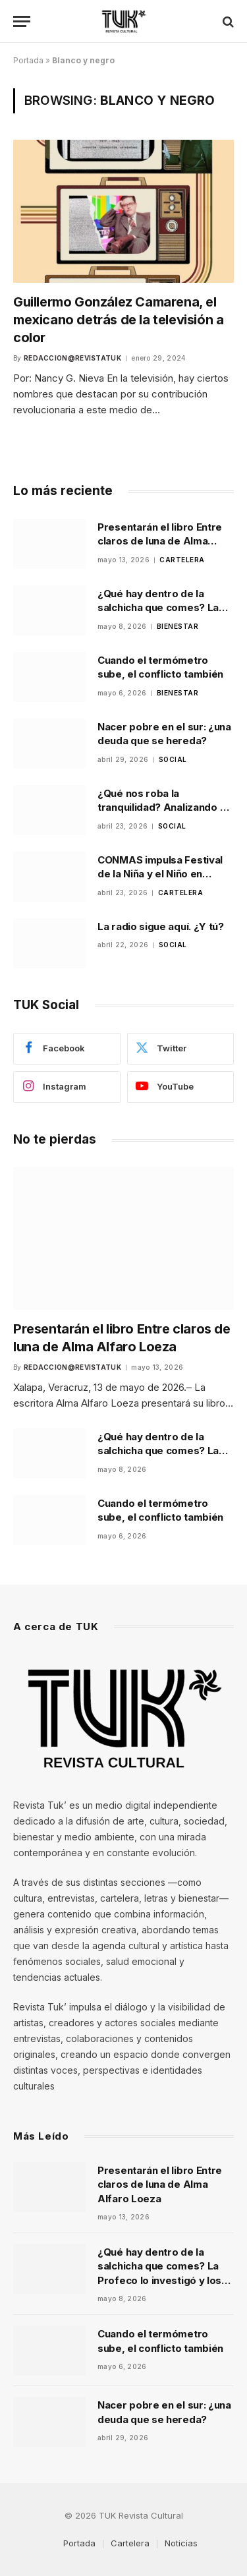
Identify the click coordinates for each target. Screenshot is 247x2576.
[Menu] (21, 21)
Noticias (181, 2543)
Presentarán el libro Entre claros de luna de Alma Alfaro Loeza (159, 541)
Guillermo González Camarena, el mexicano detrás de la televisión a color (118, 319)
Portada (28, 60)
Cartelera (130, 2543)
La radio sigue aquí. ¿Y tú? (160, 926)
